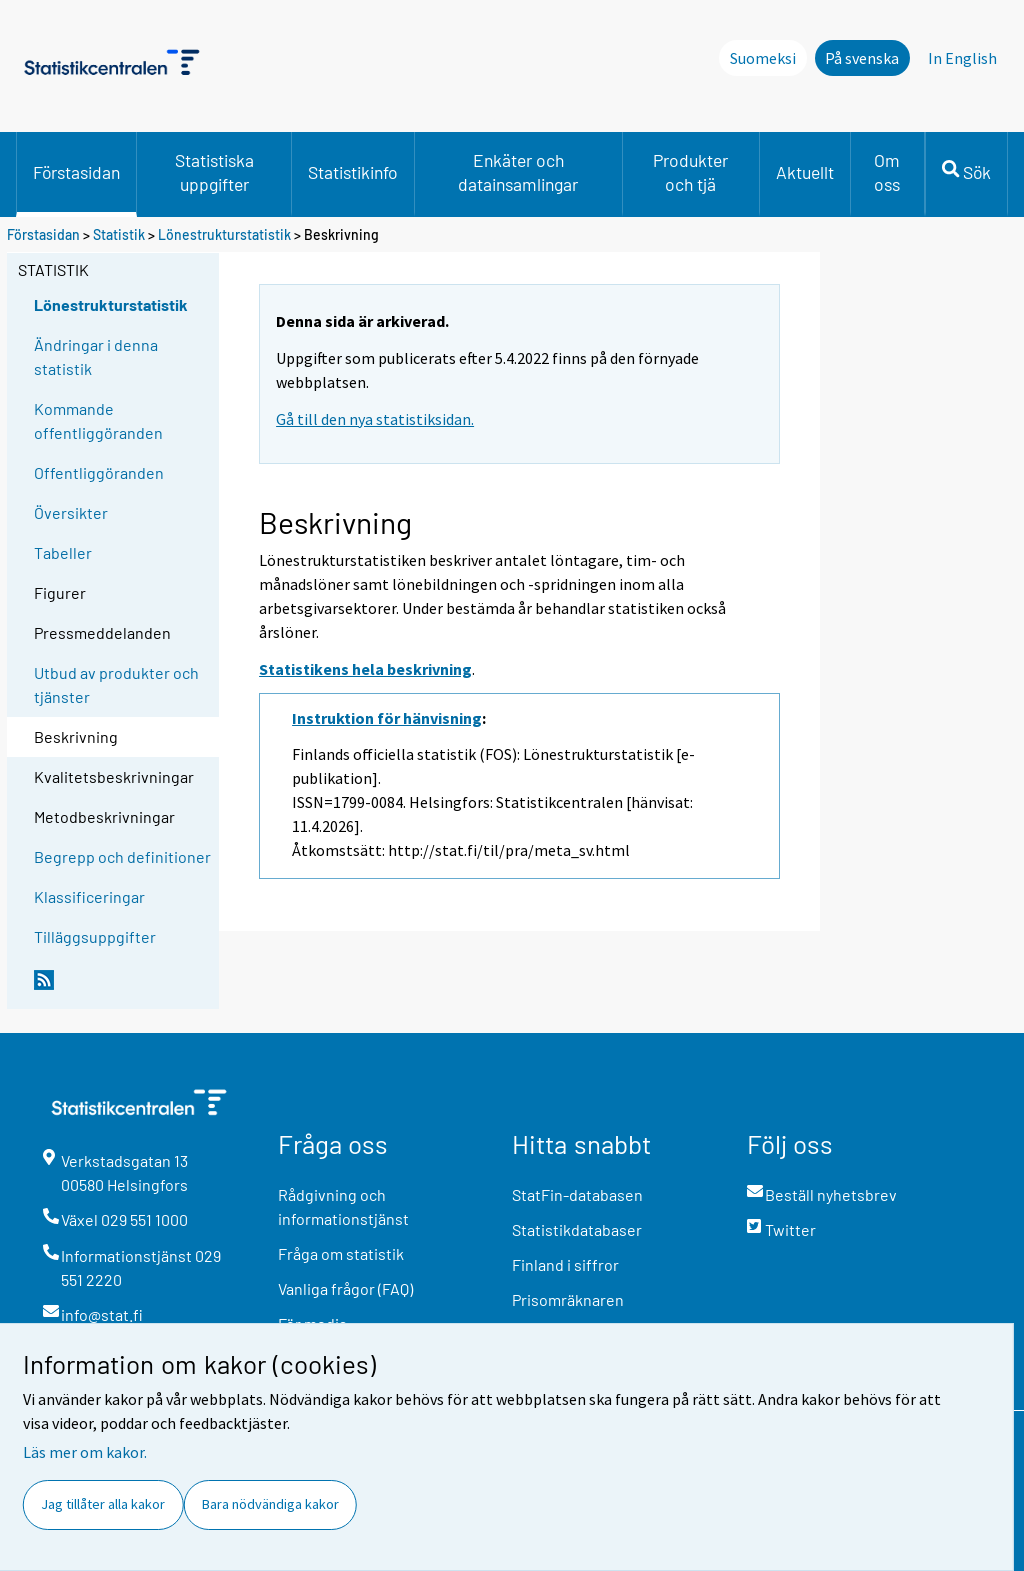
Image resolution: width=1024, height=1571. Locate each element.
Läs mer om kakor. (85, 1452)
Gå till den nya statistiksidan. (375, 419)
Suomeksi (763, 58)
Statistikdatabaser (577, 1229)
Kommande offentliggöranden (98, 420)
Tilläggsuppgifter (95, 936)
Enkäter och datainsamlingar (518, 172)
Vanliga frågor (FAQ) (345, 1288)
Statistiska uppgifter (214, 172)
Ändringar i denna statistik (96, 356)
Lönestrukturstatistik (226, 234)
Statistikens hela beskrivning (365, 669)
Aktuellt (805, 172)
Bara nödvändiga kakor (270, 1504)
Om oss (887, 172)
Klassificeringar (89, 896)
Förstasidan (76, 172)
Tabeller (63, 552)
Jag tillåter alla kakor (103, 1504)
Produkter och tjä (690, 172)
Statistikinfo (353, 172)
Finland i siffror (565, 1264)
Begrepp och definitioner (122, 856)
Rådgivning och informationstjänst (343, 1206)
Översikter (71, 512)
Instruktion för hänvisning (387, 718)
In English (962, 58)
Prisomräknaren (568, 1299)
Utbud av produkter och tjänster (116, 684)
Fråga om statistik (341, 1253)
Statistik (119, 234)
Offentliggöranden (99, 472)
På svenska (862, 58)
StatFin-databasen (577, 1194)
